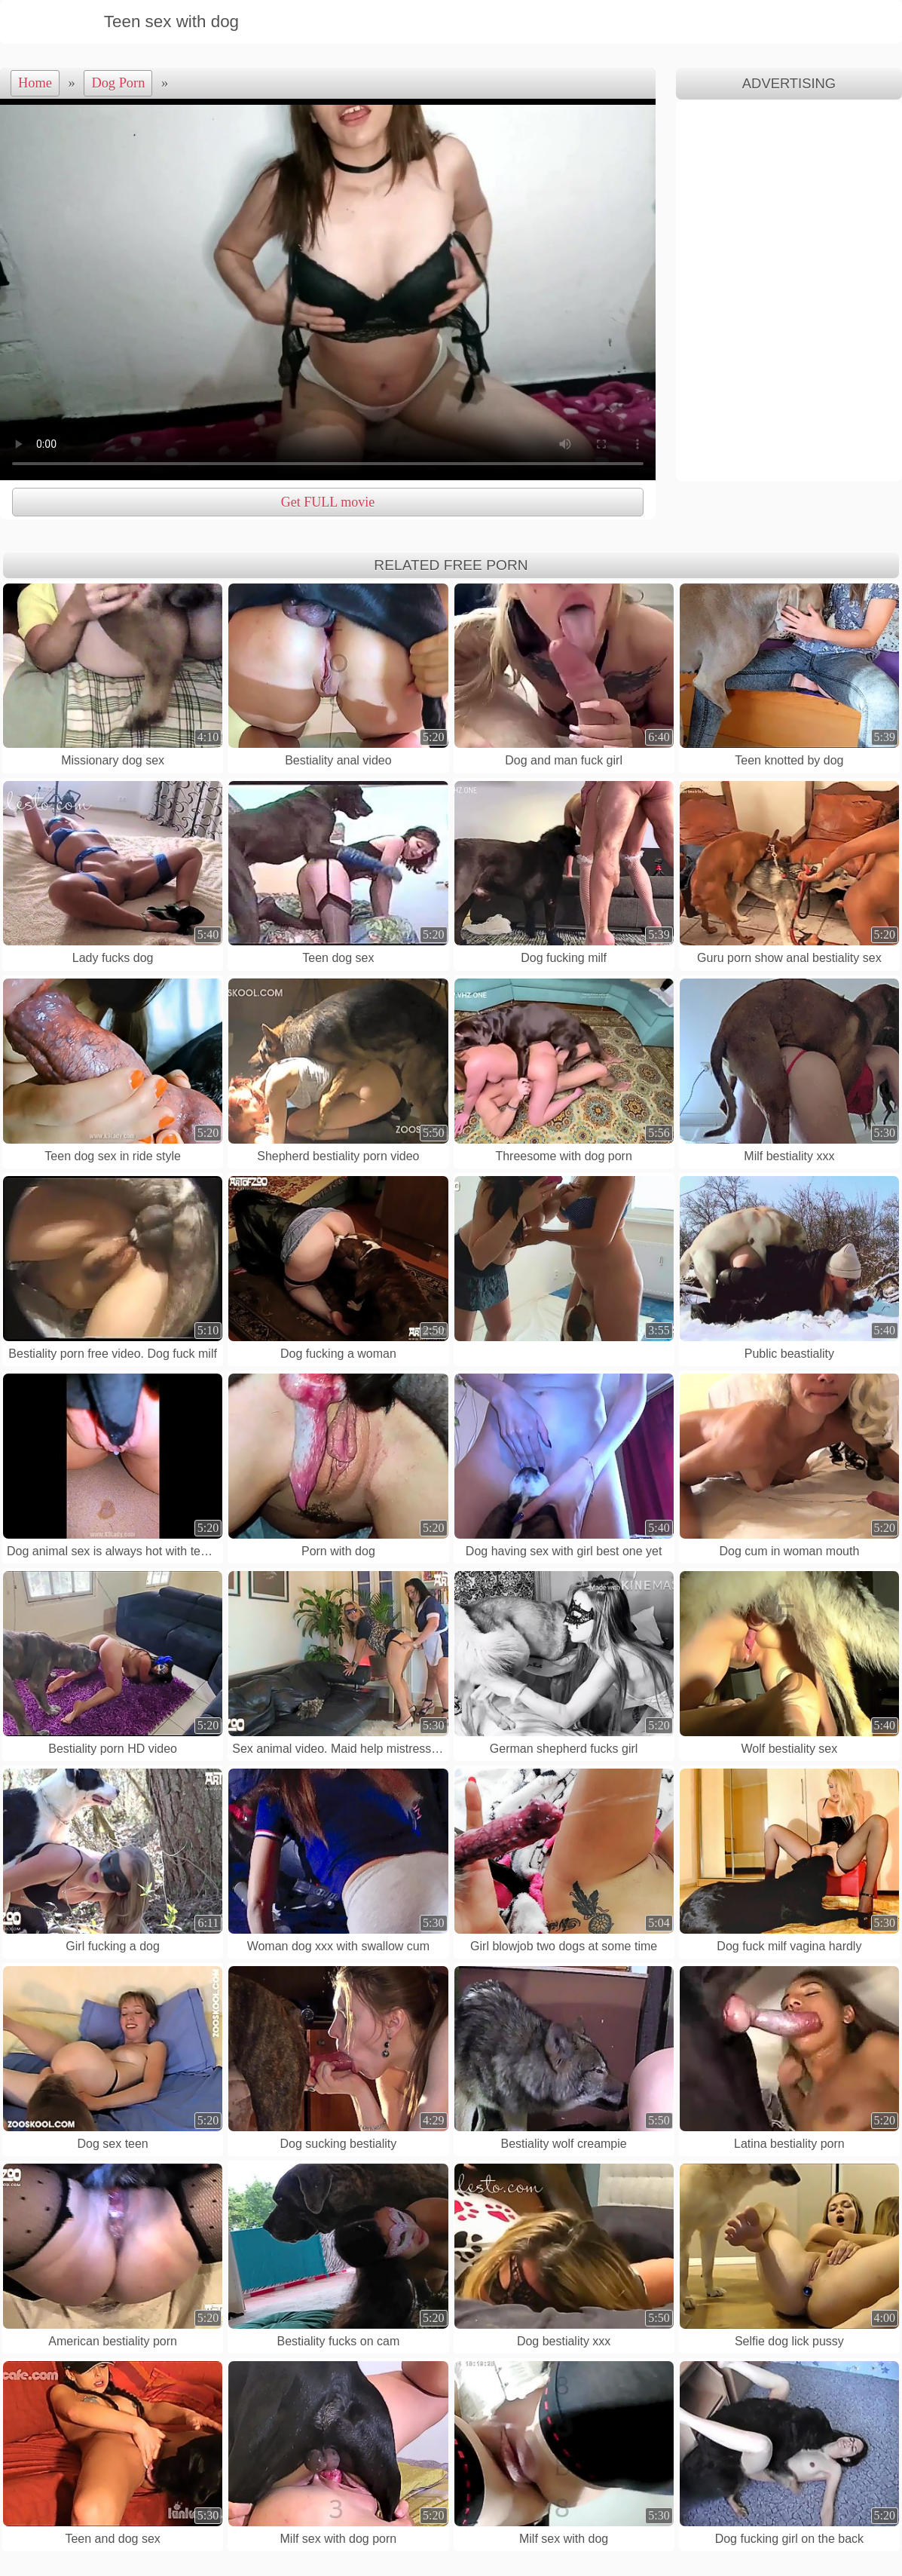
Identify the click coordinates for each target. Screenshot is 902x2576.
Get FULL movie (328, 502)
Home (35, 82)
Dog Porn (118, 82)
